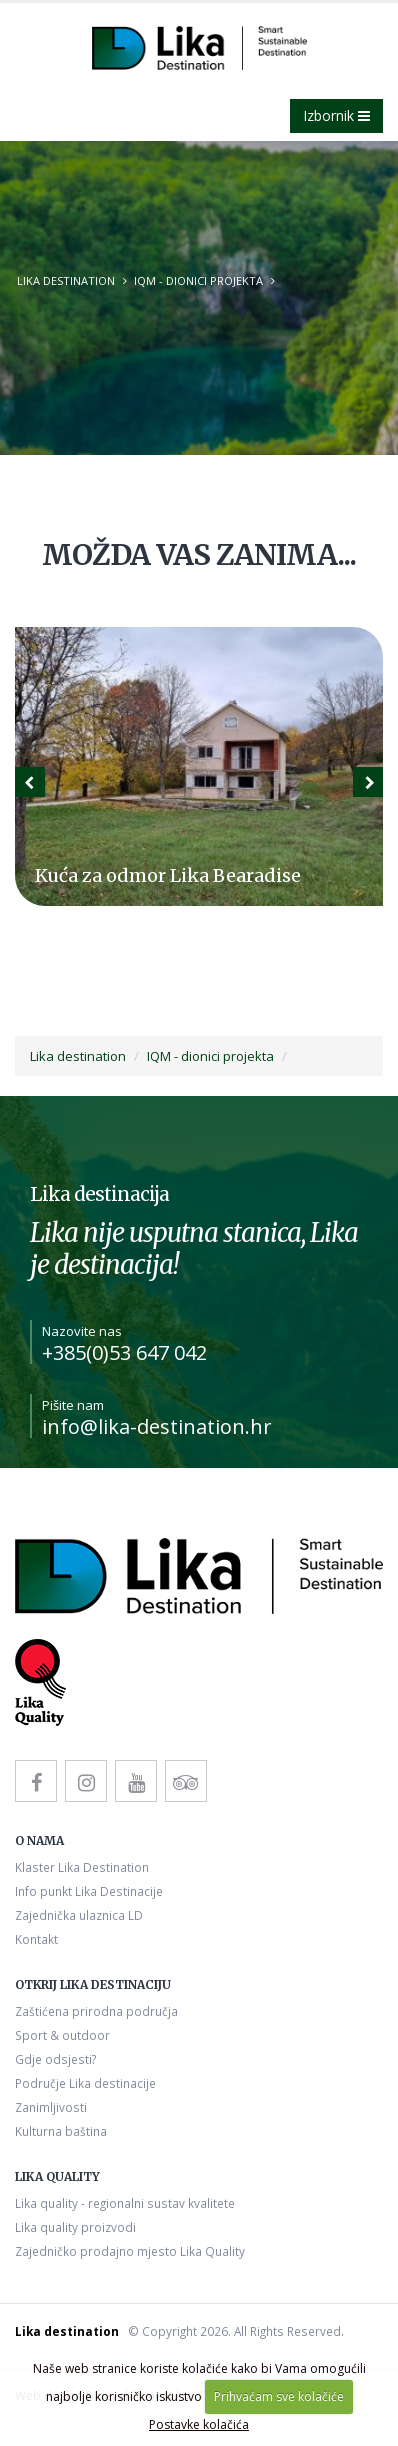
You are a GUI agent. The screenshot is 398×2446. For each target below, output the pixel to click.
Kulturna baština (61, 2131)
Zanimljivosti (51, 2107)
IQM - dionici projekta (198, 280)
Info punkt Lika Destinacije (89, 1891)
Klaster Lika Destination (82, 1867)
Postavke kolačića (199, 2424)
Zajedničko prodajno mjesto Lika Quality (130, 2251)
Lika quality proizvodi (75, 2227)
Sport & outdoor (62, 2035)
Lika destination (66, 280)
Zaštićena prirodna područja (96, 2011)
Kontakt (36, 1939)
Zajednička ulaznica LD (79, 1915)
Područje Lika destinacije (85, 2083)
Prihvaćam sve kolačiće (279, 2396)
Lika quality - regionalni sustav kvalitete (125, 2203)
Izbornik (336, 115)
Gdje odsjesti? (55, 2059)
